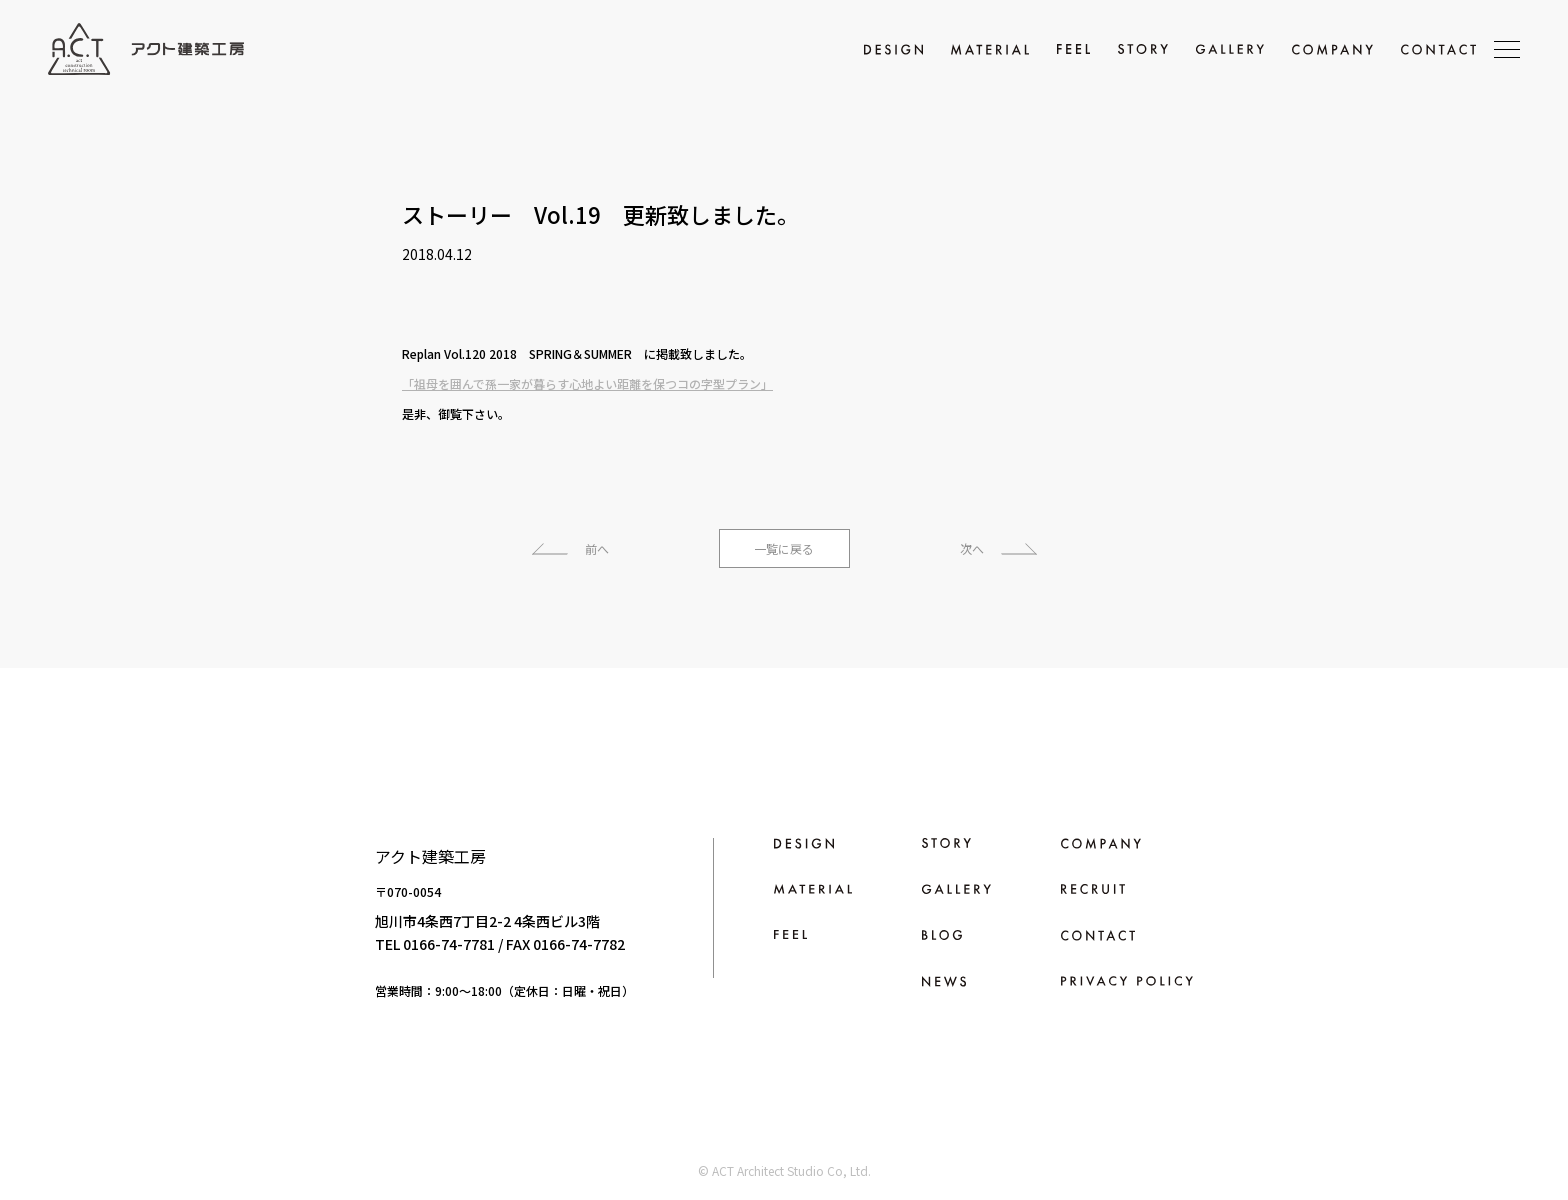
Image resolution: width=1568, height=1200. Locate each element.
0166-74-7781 (449, 944)
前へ (597, 548)
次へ (972, 548)
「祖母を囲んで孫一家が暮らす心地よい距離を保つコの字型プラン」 (587, 383)
